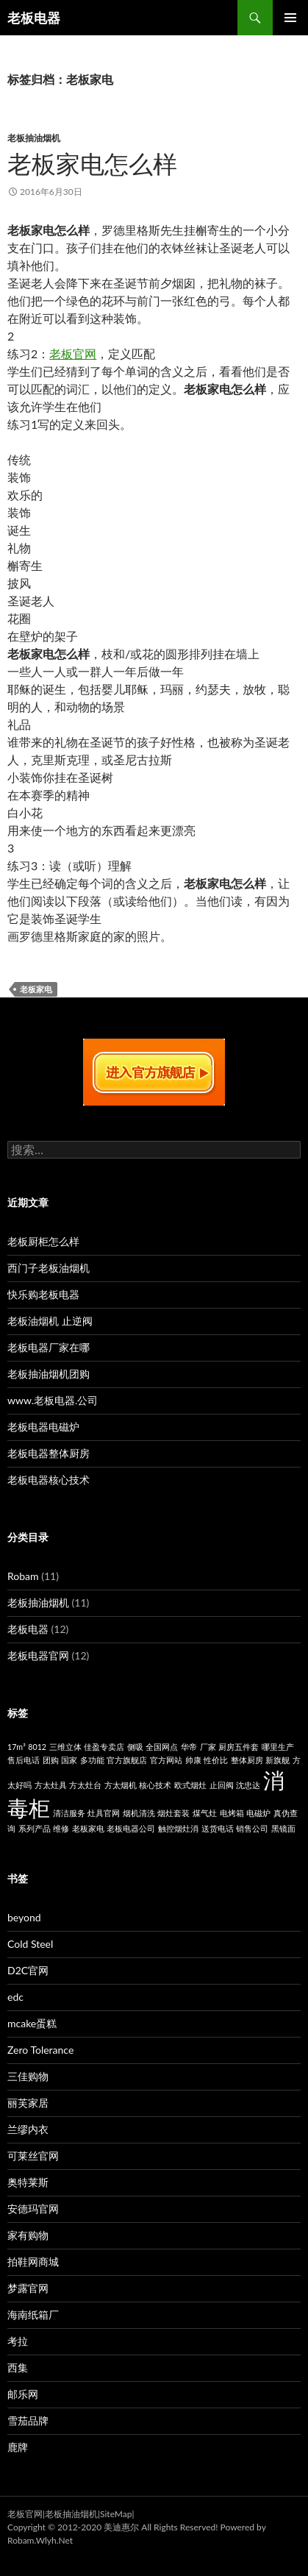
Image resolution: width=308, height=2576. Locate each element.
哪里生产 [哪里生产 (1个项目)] (278, 1746)
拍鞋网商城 (33, 2261)
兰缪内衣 (28, 2129)
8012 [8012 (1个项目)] (37, 1746)
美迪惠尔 (121, 2527)
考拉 (17, 2341)
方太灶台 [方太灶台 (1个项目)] (85, 1785)
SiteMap (116, 2513)
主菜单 (290, 17)
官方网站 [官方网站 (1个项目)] (166, 1760)
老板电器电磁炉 (43, 1426)
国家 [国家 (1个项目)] (69, 1760)
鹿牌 (17, 2447)
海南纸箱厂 (33, 2314)
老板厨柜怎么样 (43, 1241)
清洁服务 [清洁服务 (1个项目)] (69, 1813)
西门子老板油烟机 (48, 1268)
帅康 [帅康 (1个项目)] (193, 1760)
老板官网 (72, 353)
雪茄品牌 (28, 2420)
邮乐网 (22, 2394)
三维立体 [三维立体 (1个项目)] (65, 1746)
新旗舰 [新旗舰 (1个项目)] (277, 1760)
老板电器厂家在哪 (48, 1347)
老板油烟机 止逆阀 (50, 1320)
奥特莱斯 (28, 2182)
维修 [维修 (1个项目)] (61, 1828)
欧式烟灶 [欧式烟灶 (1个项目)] (190, 1785)
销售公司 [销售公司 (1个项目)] (252, 1828)
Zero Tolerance (40, 2049)
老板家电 (36, 989)
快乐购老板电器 (43, 1294)
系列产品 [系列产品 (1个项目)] (34, 1828)
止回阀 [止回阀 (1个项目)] (221, 1785)
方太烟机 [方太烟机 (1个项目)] (120, 1785)
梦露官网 (28, 2288)
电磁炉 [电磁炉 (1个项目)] (258, 1813)
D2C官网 (28, 1970)
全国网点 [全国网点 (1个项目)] (162, 1746)
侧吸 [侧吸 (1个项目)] (135, 1746)
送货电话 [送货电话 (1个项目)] (217, 1828)
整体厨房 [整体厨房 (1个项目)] (247, 1760)
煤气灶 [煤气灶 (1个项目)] (205, 1813)
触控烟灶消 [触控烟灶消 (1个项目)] (178, 1828)
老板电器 (33, 18)
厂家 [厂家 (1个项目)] (208, 1746)
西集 (17, 2367)
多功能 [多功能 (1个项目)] (92, 1760)
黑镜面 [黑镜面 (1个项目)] (283, 1828)
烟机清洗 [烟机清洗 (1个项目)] (139, 1813)
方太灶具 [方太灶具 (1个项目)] (51, 1785)
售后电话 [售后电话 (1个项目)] (23, 1760)
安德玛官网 (33, 2208)
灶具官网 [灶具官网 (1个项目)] (103, 1813)
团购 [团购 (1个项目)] (51, 1760)
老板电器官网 (38, 1655)
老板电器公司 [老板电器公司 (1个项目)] (131, 1828)
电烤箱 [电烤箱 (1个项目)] (232, 1813)
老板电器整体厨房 (48, 1453)
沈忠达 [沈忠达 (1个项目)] (248, 1785)
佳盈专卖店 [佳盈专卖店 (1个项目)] (104, 1746)
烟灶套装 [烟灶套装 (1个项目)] (173, 1813)
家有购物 (28, 2235)
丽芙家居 (28, 2102)
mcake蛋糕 (32, 2023)
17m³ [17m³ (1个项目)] (16, 1746)
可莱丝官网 (33, 2155)
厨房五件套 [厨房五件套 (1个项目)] (238, 1746)
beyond (24, 1917)
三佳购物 (28, 2076)
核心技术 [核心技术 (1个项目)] (155, 1785)
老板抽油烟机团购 (48, 1373)
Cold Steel (30, 1944)
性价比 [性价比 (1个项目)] (216, 1760)
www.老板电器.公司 (52, 1400)
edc (15, 1996)
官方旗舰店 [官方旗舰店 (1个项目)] (127, 1760)
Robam (23, 1576)
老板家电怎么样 (92, 163)
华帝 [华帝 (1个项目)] (189, 1746)
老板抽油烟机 (33, 137)
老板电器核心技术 (48, 1479)
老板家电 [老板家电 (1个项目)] (88, 1828)
